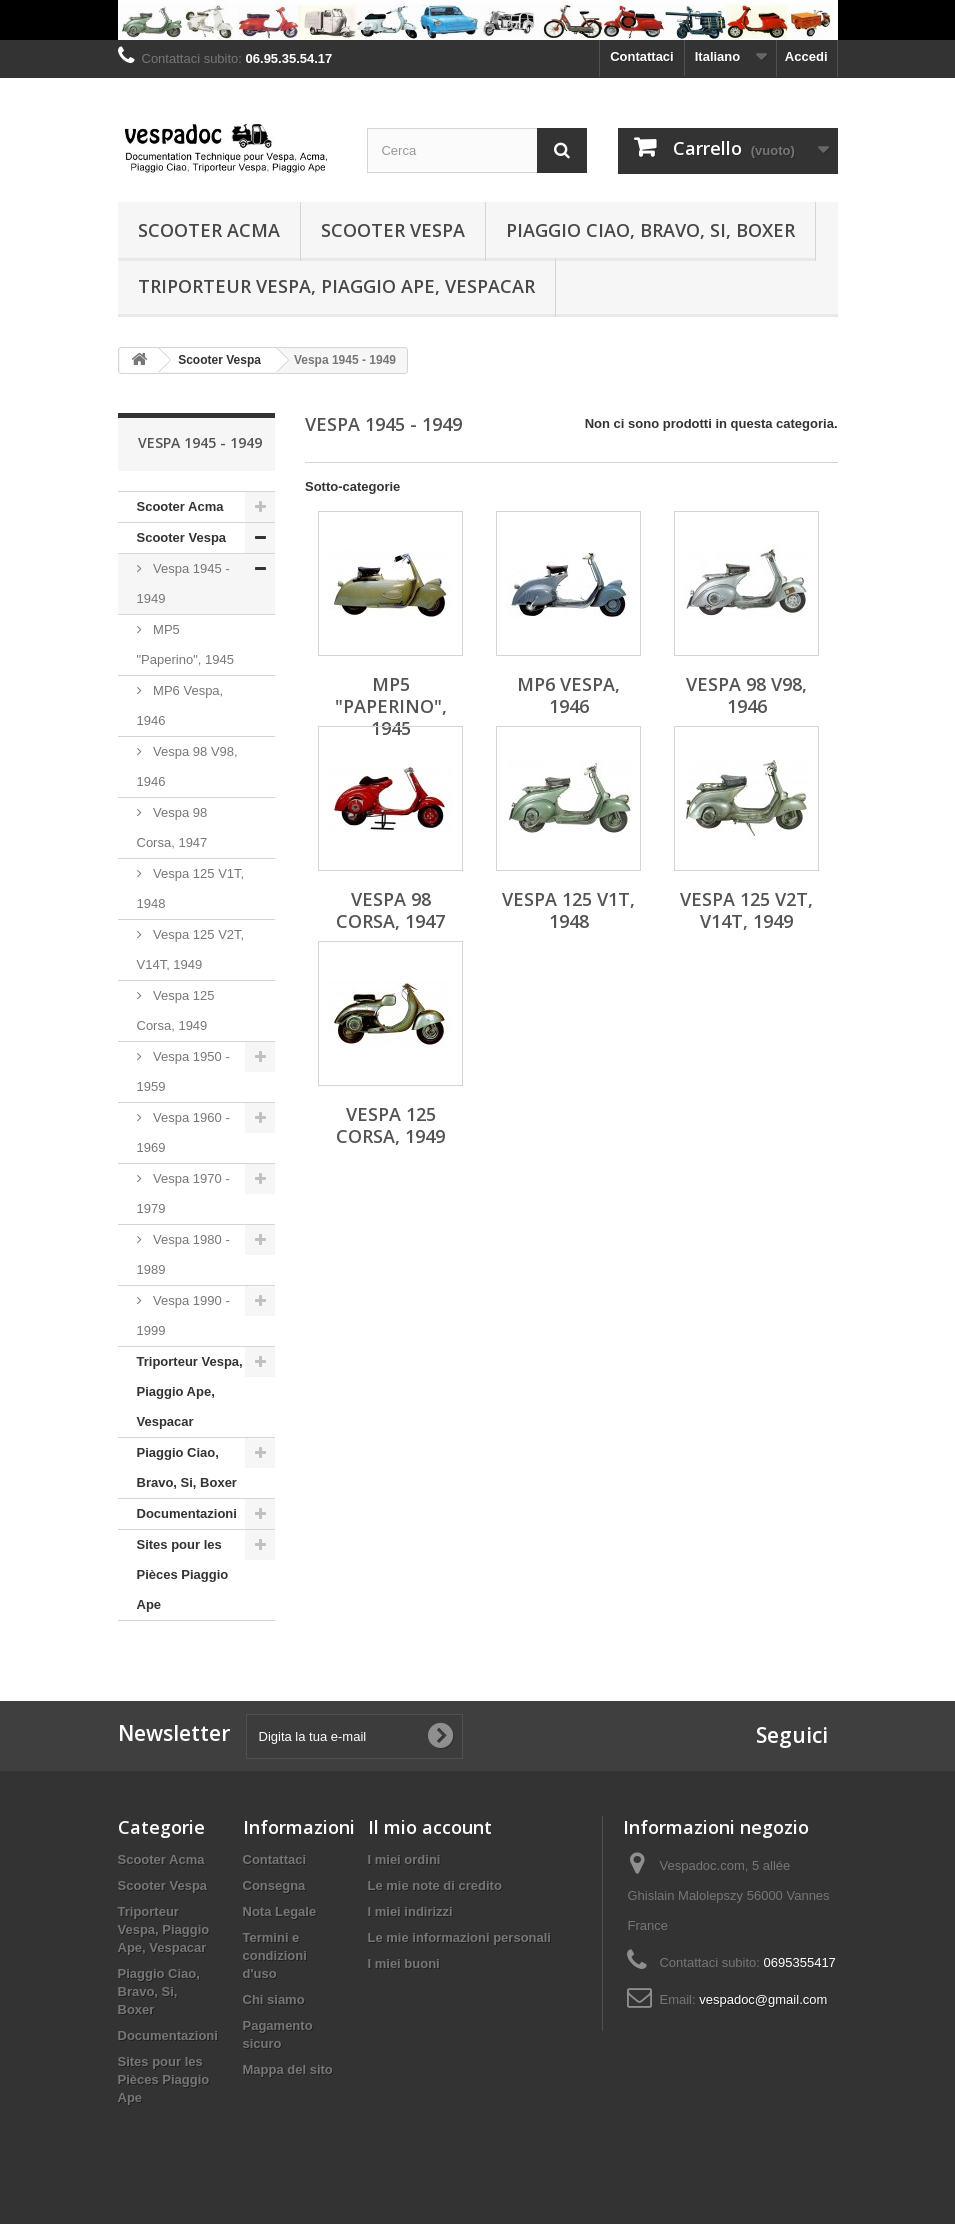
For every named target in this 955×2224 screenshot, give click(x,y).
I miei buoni (404, 1963)
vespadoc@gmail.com (763, 1999)
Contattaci (642, 56)
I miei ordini (404, 1859)
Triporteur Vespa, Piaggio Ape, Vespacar (336, 286)
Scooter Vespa (393, 230)
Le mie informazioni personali (459, 1937)
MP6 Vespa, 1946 (180, 705)
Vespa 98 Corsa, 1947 (172, 827)
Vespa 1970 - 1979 (183, 1193)
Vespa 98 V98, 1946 (187, 766)
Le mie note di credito (435, 1885)
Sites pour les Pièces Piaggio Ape (183, 1574)
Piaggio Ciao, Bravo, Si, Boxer (650, 230)
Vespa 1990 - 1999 (183, 1315)
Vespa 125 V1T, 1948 (191, 888)
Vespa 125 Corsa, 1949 (176, 1010)
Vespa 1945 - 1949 (183, 583)
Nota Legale (280, 1911)
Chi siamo (274, 1999)
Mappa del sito (288, 2069)
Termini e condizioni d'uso (275, 1955)
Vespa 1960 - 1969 (183, 1132)
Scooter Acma (209, 230)
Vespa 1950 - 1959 (183, 1071)
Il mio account (430, 1827)
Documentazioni (187, 1513)
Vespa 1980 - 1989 (183, 1254)
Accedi (806, 56)
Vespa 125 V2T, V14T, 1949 (191, 949)
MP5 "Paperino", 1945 (185, 644)
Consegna (274, 1885)
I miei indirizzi (410, 1911)
